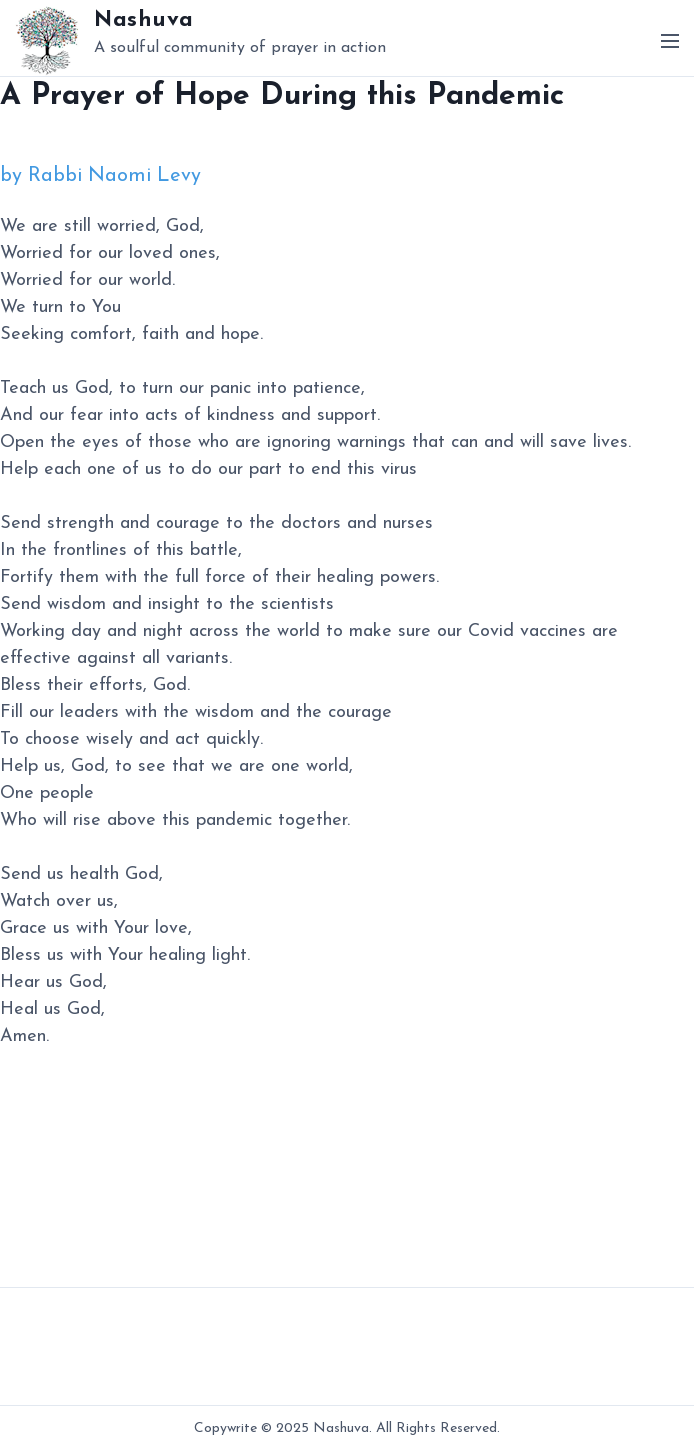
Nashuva (144, 20)
